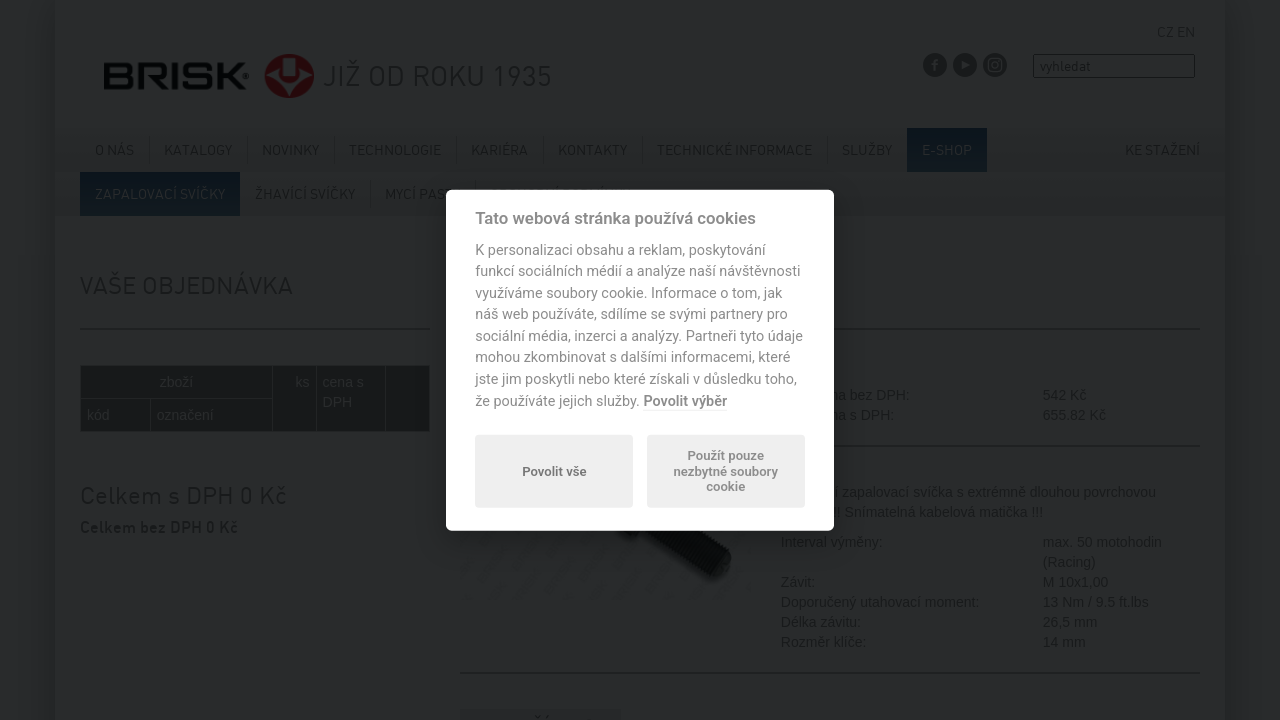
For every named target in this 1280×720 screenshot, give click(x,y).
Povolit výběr (685, 400)
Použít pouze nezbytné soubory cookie (725, 471)
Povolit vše (554, 470)
